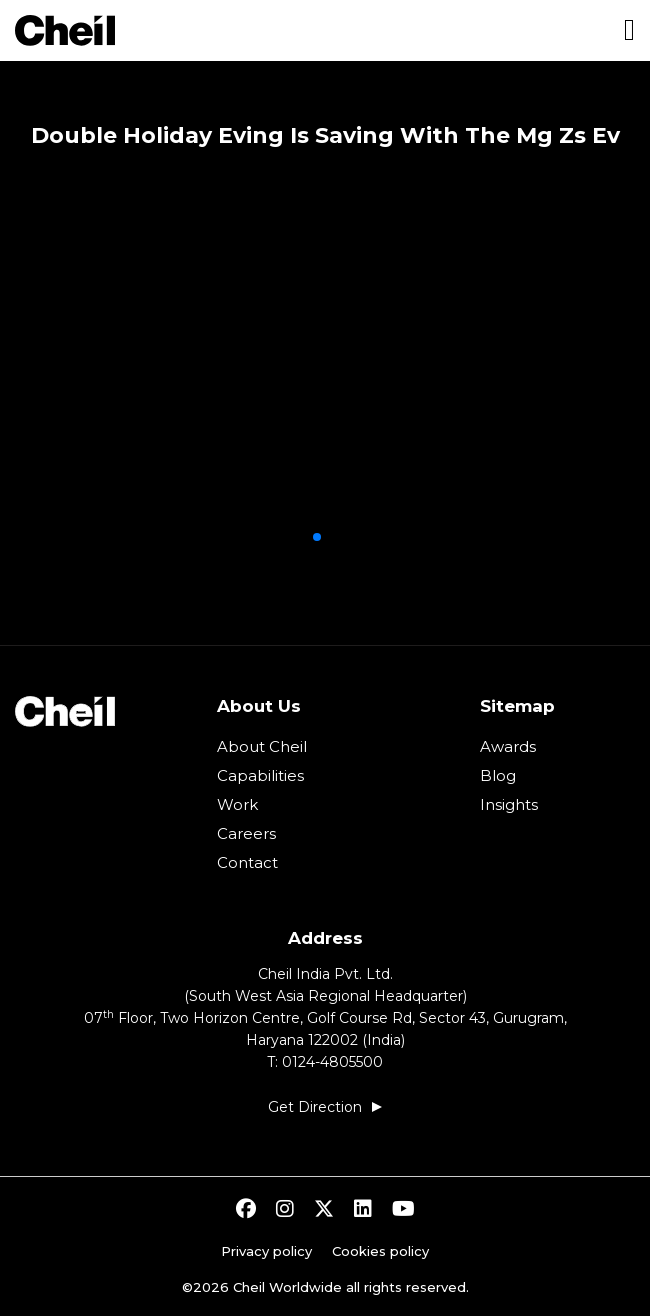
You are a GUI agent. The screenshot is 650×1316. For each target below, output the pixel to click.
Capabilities (260, 775)
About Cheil (262, 746)
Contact (247, 862)
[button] (317, 537)
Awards (508, 746)
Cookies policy (380, 1251)
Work (237, 804)
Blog (498, 775)
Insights (509, 804)
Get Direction (315, 1107)
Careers (246, 833)
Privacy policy (266, 1251)
